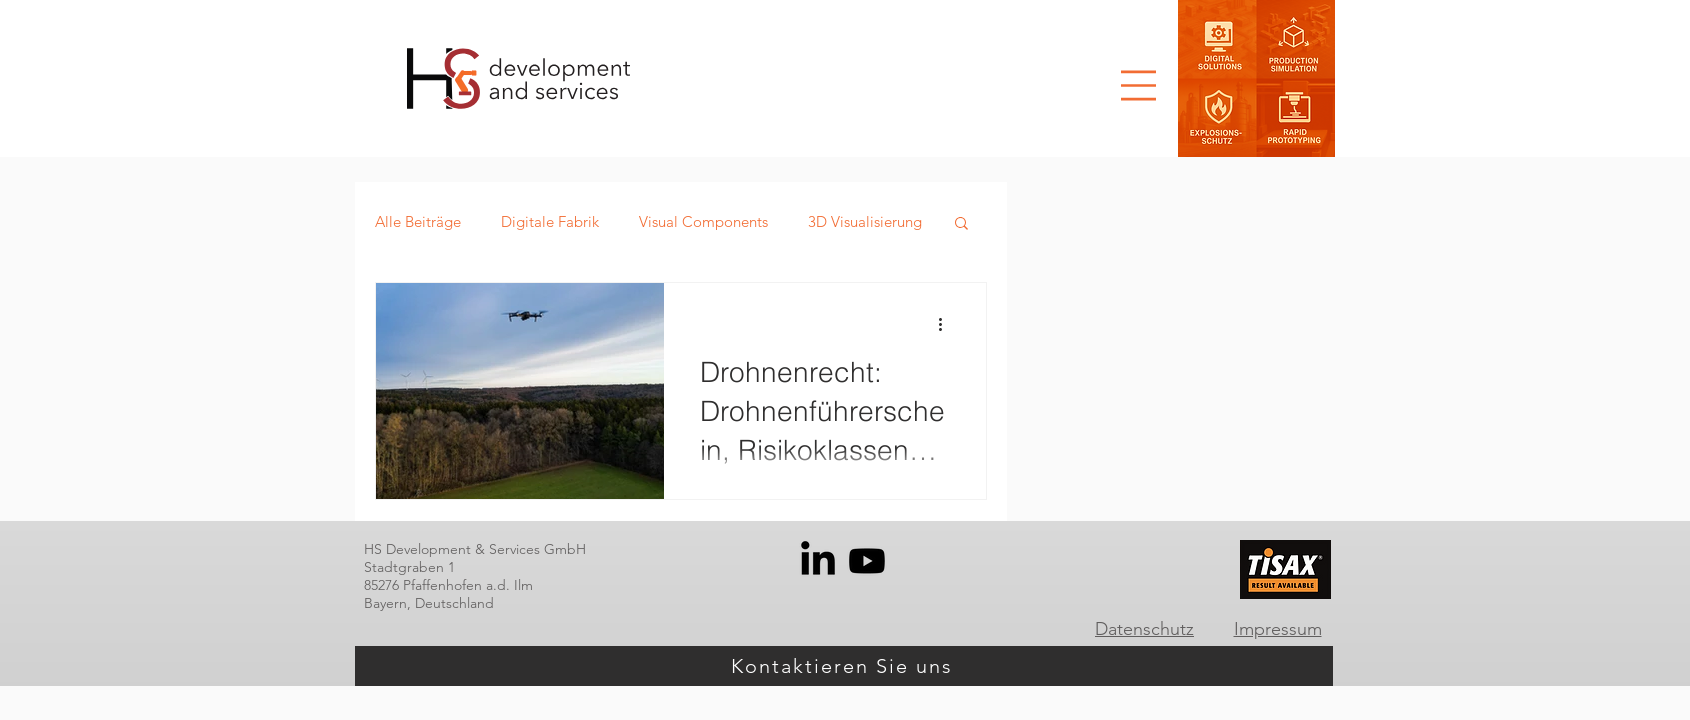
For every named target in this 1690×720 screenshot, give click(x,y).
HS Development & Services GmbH (475, 549)
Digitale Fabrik (550, 221)
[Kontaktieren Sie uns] (844, 666)
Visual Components (703, 221)
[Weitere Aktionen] (947, 324)
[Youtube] (867, 561)
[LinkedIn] (818, 561)
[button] (1138, 85)
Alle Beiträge (418, 221)
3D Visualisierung (865, 221)
